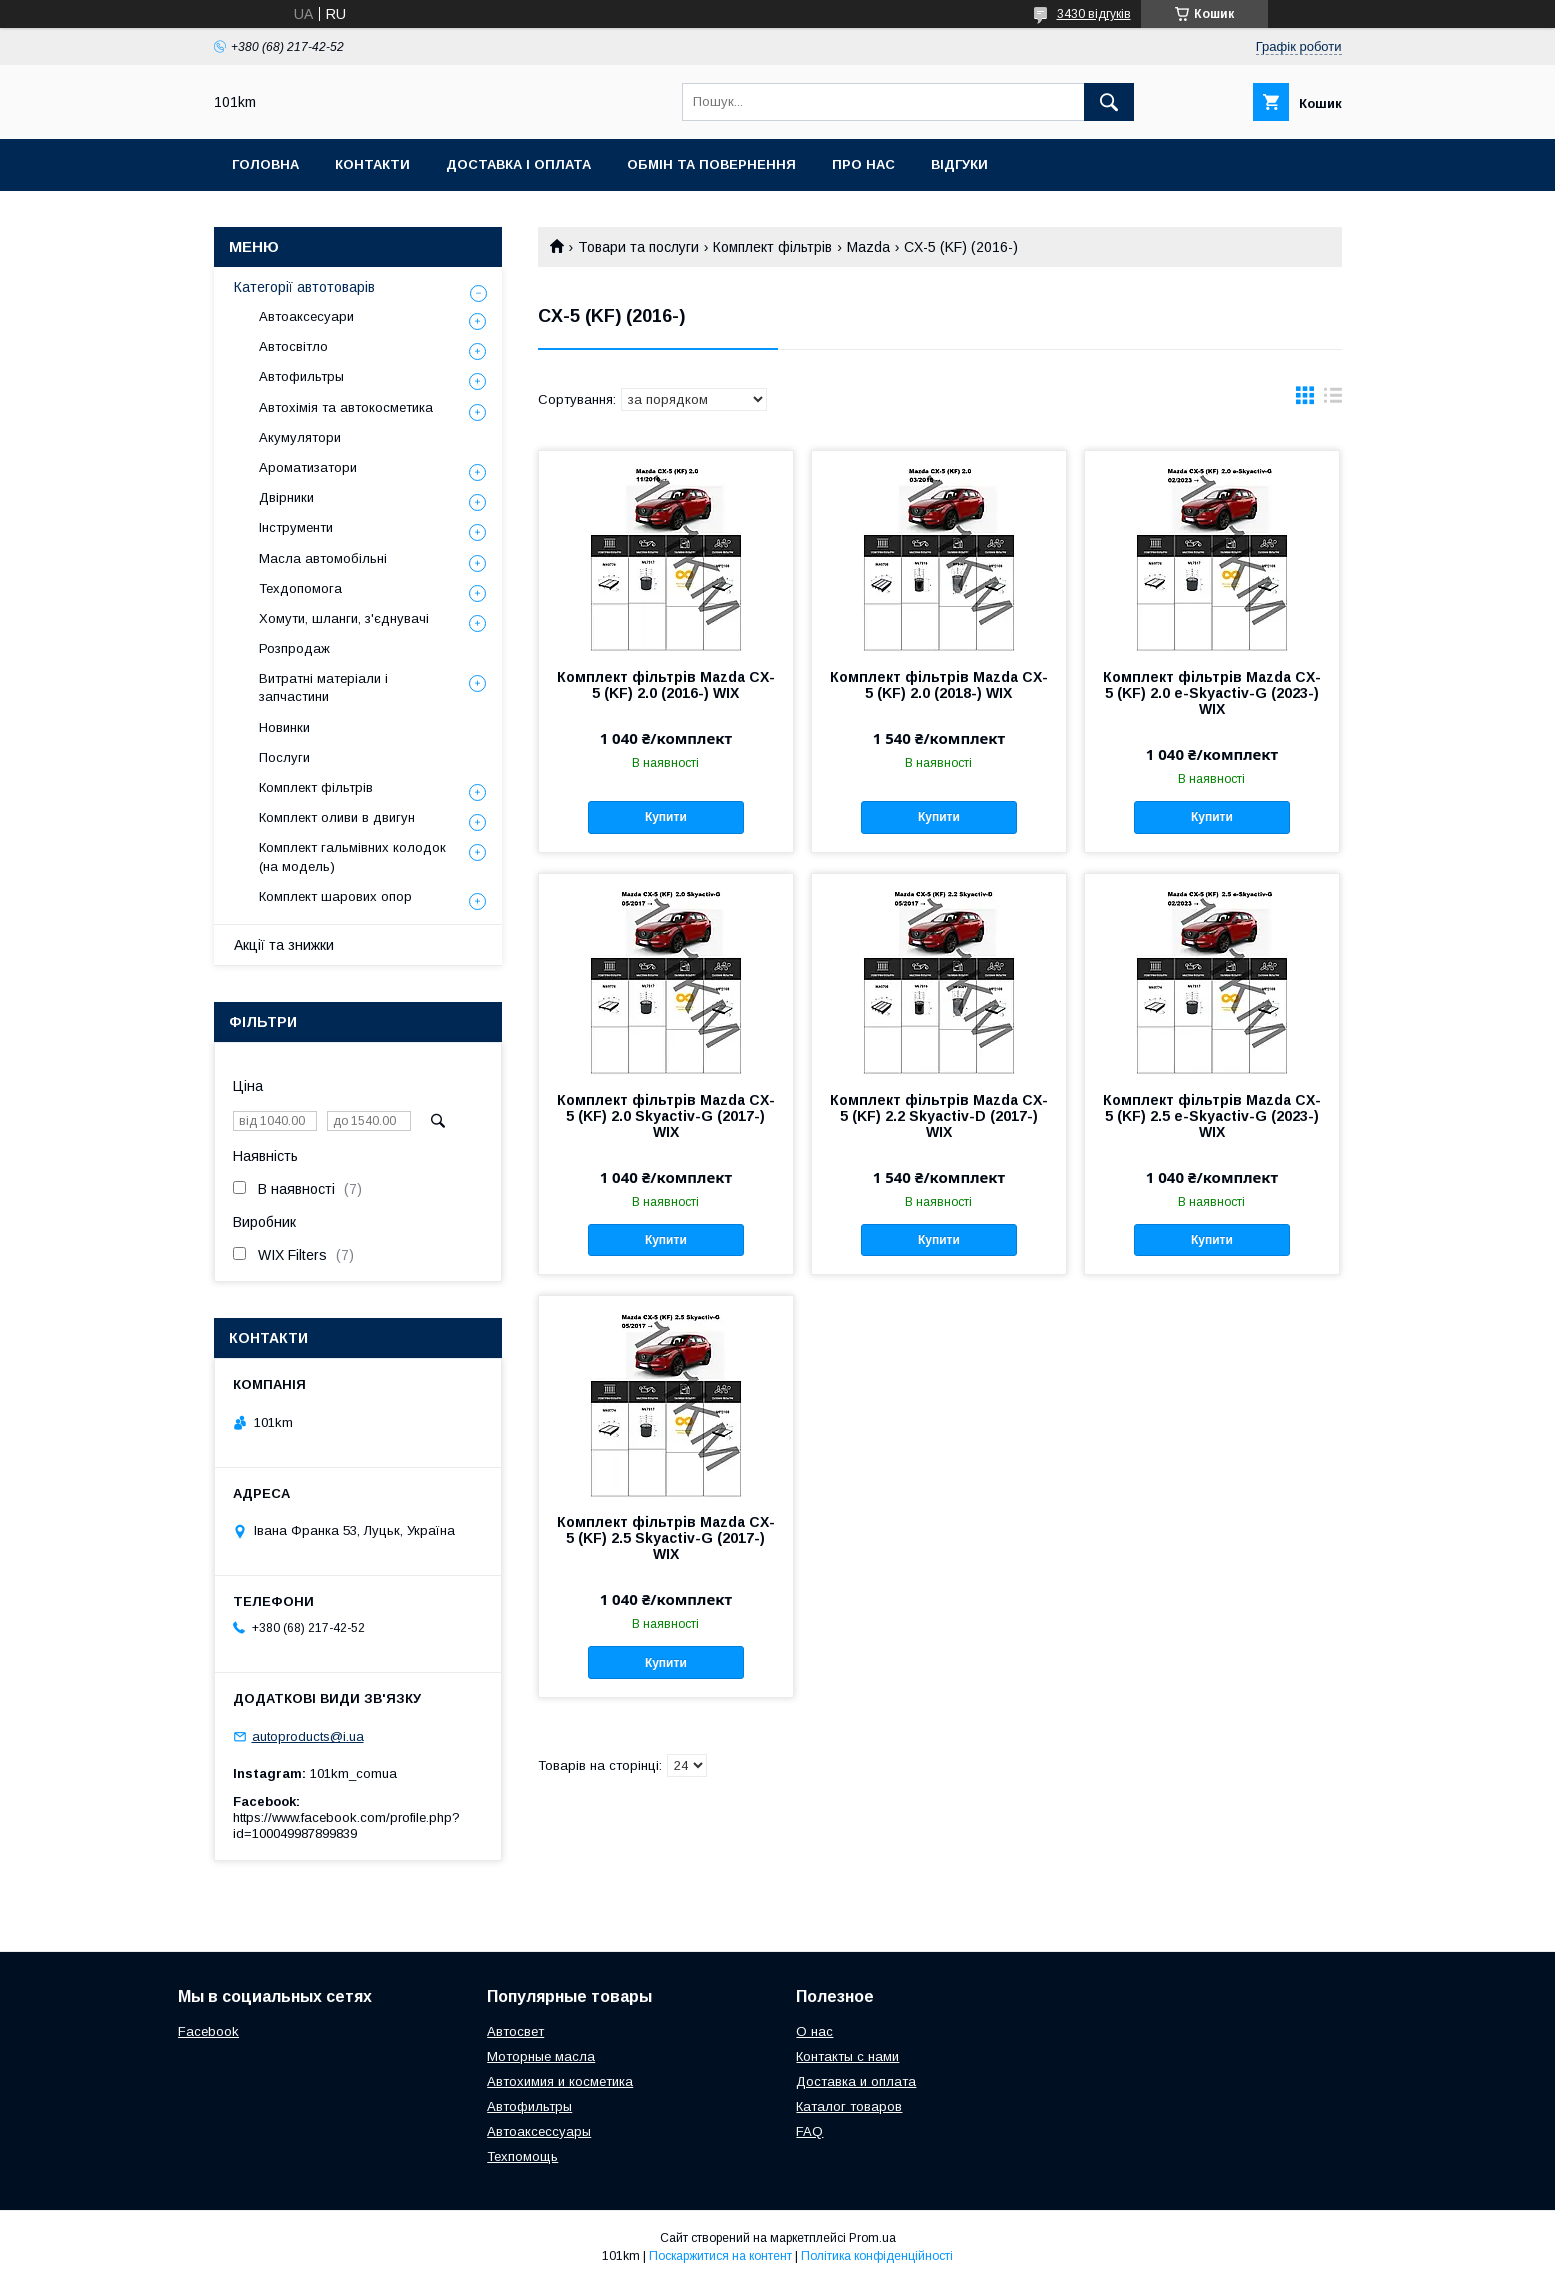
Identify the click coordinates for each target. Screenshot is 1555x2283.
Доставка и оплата (856, 2081)
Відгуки (959, 164)
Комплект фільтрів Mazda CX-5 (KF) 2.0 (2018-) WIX (939, 685)
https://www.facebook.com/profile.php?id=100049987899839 (346, 1825)
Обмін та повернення (711, 164)
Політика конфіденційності (877, 2256)
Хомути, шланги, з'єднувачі (344, 618)
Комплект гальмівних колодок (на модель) (352, 856)
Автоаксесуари (306, 316)
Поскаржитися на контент (720, 2256)
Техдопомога (300, 588)
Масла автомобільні (323, 558)
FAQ (809, 2131)
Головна (265, 164)
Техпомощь (522, 2156)
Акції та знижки (284, 945)
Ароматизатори (308, 467)
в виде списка (1333, 400)
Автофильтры (301, 376)
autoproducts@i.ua (308, 1736)
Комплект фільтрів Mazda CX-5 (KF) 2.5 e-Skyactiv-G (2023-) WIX (1212, 1116)
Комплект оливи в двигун (337, 817)
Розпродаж (294, 648)
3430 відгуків (1094, 14)
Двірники (286, 497)
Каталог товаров (849, 2106)
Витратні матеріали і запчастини (323, 687)
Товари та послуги (638, 247)
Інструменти (296, 527)
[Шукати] (1109, 102)
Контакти (372, 164)
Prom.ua (872, 2238)
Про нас (863, 164)
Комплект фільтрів (772, 247)
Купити (666, 817)
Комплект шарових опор (335, 896)
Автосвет (515, 2031)
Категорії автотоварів (304, 287)
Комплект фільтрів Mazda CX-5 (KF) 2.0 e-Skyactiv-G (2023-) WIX (1212, 693)
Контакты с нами (847, 2056)
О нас (814, 2031)
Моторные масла (541, 2056)
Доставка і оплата (518, 164)
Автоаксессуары (539, 2131)
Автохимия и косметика (560, 2081)
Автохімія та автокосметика (346, 407)
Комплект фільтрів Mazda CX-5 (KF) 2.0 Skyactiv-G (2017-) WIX (666, 1116)
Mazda (868, 247)
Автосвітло (293, 346)
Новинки (284, 727)
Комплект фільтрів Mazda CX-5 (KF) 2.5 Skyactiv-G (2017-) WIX (666, 1538)
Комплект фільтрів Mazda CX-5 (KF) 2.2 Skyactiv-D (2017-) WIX (939, 1116)
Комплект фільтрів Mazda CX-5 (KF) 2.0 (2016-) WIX (666, 685)
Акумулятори (300, 437)
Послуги (284, 757)
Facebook (208, 2031)
